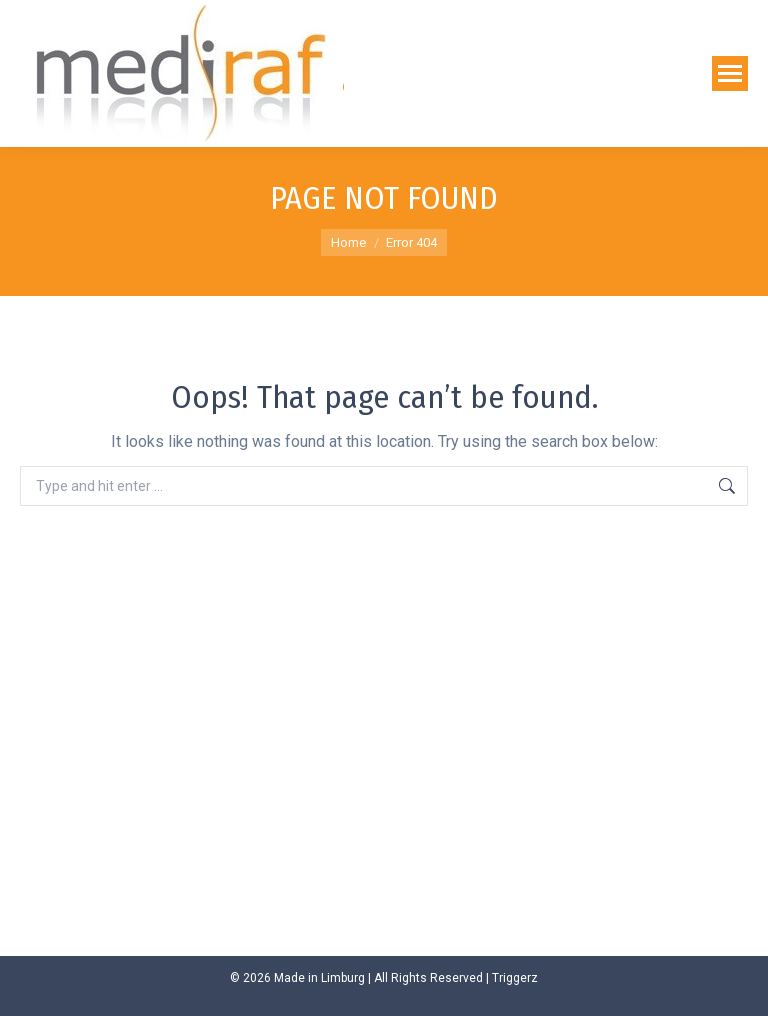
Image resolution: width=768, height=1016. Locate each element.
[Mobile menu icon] (730, 73)
